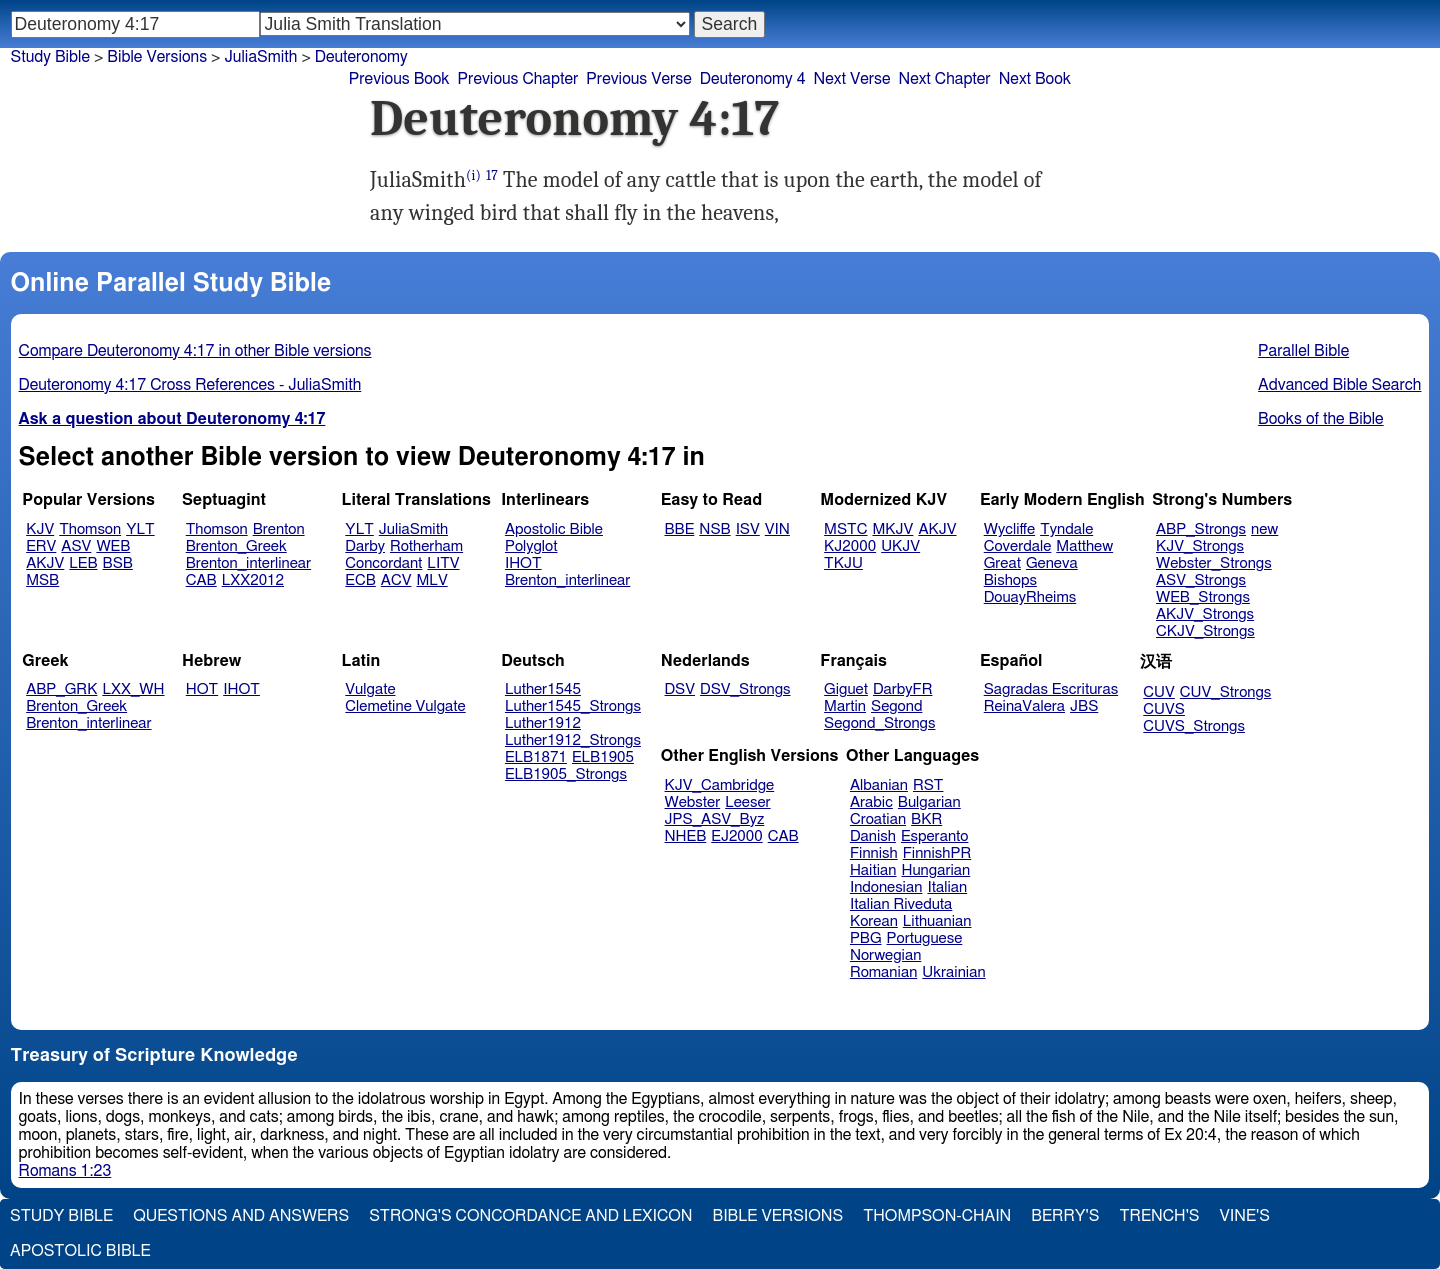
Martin (845, 706)
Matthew (1084, 546)
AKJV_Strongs (1205, 614)
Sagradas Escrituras (1051, 689)
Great (1002, 563)
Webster (693, 802)
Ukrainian (953, 972)
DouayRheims (1030, 597)
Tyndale (1066, 529)
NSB (714, 529)
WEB (113, 546)
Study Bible (50, 57)
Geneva (1052, 563)
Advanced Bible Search (1339, 385)
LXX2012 (253, 580)
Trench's (1159, 1216)
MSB (42, 580)
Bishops (1010, 580)
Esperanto (935, 836)
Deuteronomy (361, 57)
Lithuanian (937, 921)
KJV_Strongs (1200, 546)
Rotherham (426, 546)
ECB (360, 580)
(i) (473, 175)
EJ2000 (736, 836)
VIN (777, 529)
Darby (365, 546)
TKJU (843, 563)
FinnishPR (937, 853)
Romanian (883, 972)
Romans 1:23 (65, 1171)
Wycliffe (1009, 529)
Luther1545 (543, 689)
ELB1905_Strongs (566, 774)
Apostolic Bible (80, 1251)
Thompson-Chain (937, 1216)
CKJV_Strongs (1205, 631)
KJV (40, 529)
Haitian (873, 870)
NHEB (686, 836)
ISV (748, 529)
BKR (926, 819)
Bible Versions (157, 57)
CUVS (1164, 709)
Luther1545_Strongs (573, 706)
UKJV (900, 546)
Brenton (279, 529)
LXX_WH (133, 689)
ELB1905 (603, 757)
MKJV (892, 529)
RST (928, 785)
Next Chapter (944, 79)
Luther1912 (543, 723)
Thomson (90, 529)
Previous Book (399, 79)
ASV (76, 546)
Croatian (878, 819)
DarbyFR (903, 689)
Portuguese (925, 938)
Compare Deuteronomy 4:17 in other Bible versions (195, 351)
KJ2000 (850, 546)
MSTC (845, 529)
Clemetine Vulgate (405, 706)
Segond (896, 706)
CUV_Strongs (1225, 692)
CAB (201, 580)
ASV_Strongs (1201, 580)
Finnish (874, 853)
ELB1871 (536, 757)
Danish (873, 836)
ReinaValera (1024, 706)
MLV (431, 580)
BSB (118, 563)
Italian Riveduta (901, 904)
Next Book (1035, 79)
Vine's (1245, 1216)
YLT (140, 529)
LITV (443, 563)
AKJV (45, 563)
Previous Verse (638, 79)
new (1264, 529)
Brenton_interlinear (248, 563)
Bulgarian (929, 802)
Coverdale (1018, 546)
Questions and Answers (241, 1216)
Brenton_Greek (236, 546)
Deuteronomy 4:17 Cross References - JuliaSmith (190, 385)
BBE (680, 529)
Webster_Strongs (1214, 563)
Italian (947, 887)
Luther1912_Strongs (573, 740)
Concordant (383, 563)
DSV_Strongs (745, 689)
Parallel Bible (1303, 351)
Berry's (1065, 1216)
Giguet (846, 689)
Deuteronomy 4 (753, 79)
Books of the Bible (1321, 419)
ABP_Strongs (1201, 529)
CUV (1159, 692)
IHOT (523, 563)
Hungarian (936, 870)
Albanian (879, 785)
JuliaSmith (413, 529)
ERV (41, 546)
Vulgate (370, 689)
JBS (1084, 706)
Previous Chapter (518, 79)
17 (492, 175)
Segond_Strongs (879, 723)
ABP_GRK (61, 689)
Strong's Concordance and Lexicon (530, 1216)
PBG (866, 938)
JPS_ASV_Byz (715, 819)
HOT (202, 689)
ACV (396, 580)
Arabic (871, 802)
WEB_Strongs (1203, 597)
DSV (680, 689)
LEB (83, 563)
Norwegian (885, 955)
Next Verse (852, 79)
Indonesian (886, 887)
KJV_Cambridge (720, 785)
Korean (874, 921)
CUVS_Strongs (1194, 726)
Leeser (747, 802)
